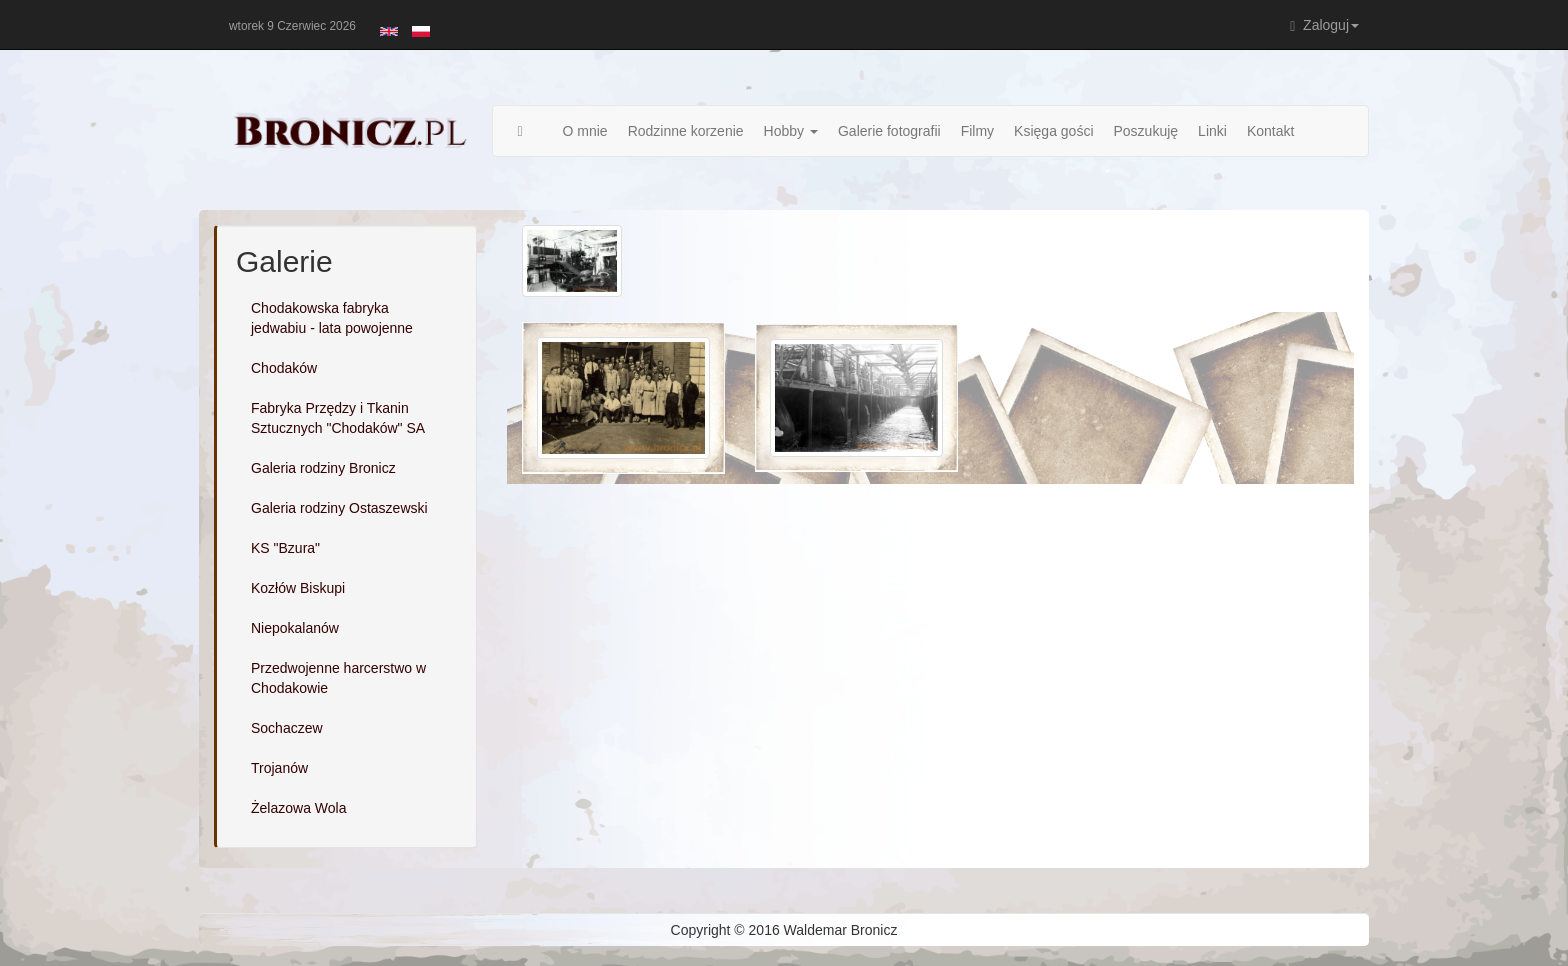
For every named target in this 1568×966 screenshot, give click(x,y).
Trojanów (279, 768)
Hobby (791, 131)
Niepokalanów (295, 628)
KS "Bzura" (285, 548)
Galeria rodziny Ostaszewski (339, 508)
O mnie (585, 131)
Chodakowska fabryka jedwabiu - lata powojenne (332, 318)
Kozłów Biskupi (298, 588)
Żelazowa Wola (298, 808)
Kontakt (1270, 131)
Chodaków (284, 368)
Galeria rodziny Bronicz (323, 468)
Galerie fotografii (889, 131)
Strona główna (530, 131)
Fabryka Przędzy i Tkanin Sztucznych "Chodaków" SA (338, 418)
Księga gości (1053, 131)
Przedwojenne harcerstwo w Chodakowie (338, 678)
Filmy (977, 131)
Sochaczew (287, 728)
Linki (1212, 131)
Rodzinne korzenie (686, 131)
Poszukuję (1146, 131)
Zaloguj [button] (1324, 25)
